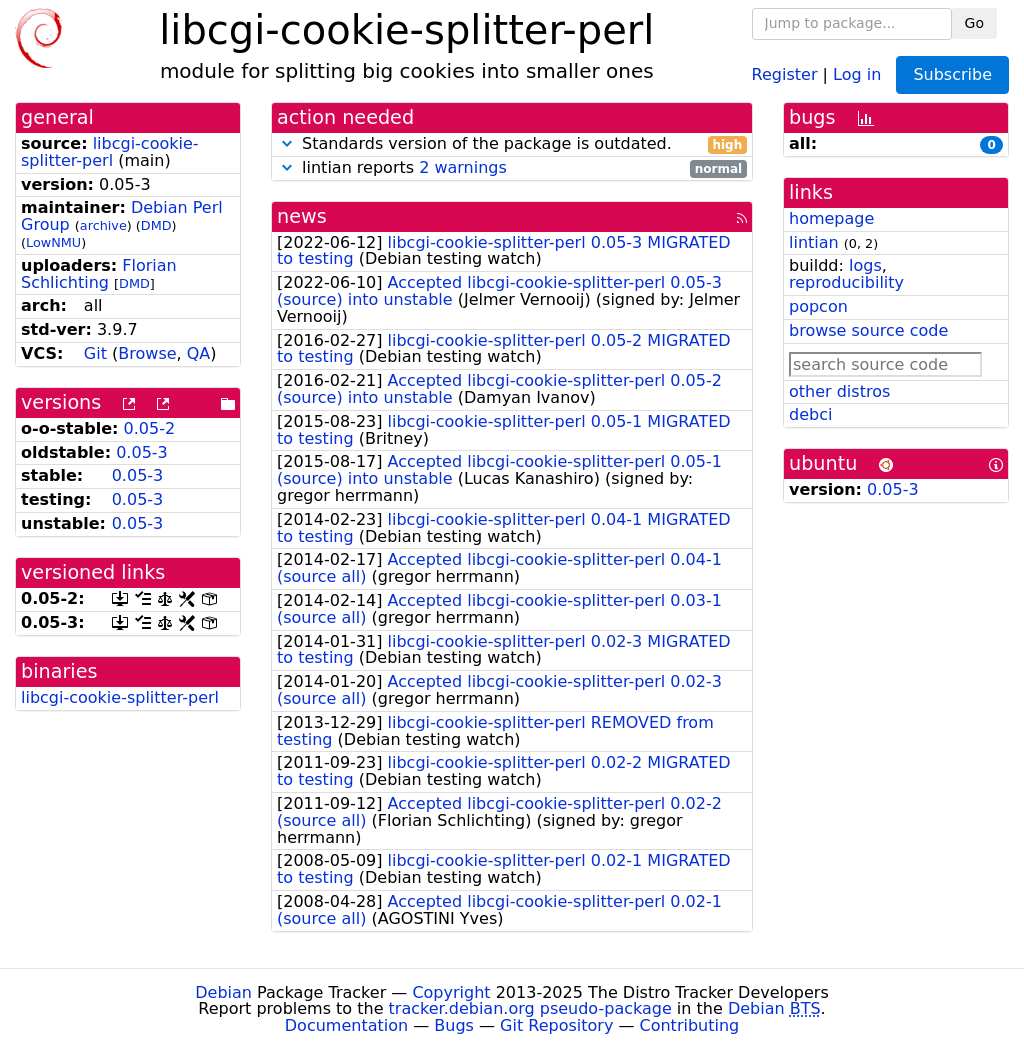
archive (103, 225)
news (302, 216)
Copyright (451, 992)
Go (974, 23)
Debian (223, 992)
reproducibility (846, 282)
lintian (814, 242)
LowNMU (53, 242)
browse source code (868, 330)
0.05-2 (150, 428)
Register (785, 73)
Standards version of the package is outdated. (512, 144)
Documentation (346, 1025)
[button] (287, 143)
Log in (857, 73)
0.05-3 (142, 452)
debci (810, 414)
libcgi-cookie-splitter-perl (110, 152)
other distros (839, 391)
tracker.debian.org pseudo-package (530, 1008)
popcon (818, 306)
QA (199, 353)
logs (865, 265)
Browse (147, 353)
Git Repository (556, 1025)
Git (95, 353)
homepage (831, 218)
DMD (156, 225)
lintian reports (512, 168)
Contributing (690, 1025)
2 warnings (463, 167)
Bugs (454, 1025)
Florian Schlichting (99, 274)
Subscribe (952, 74)
